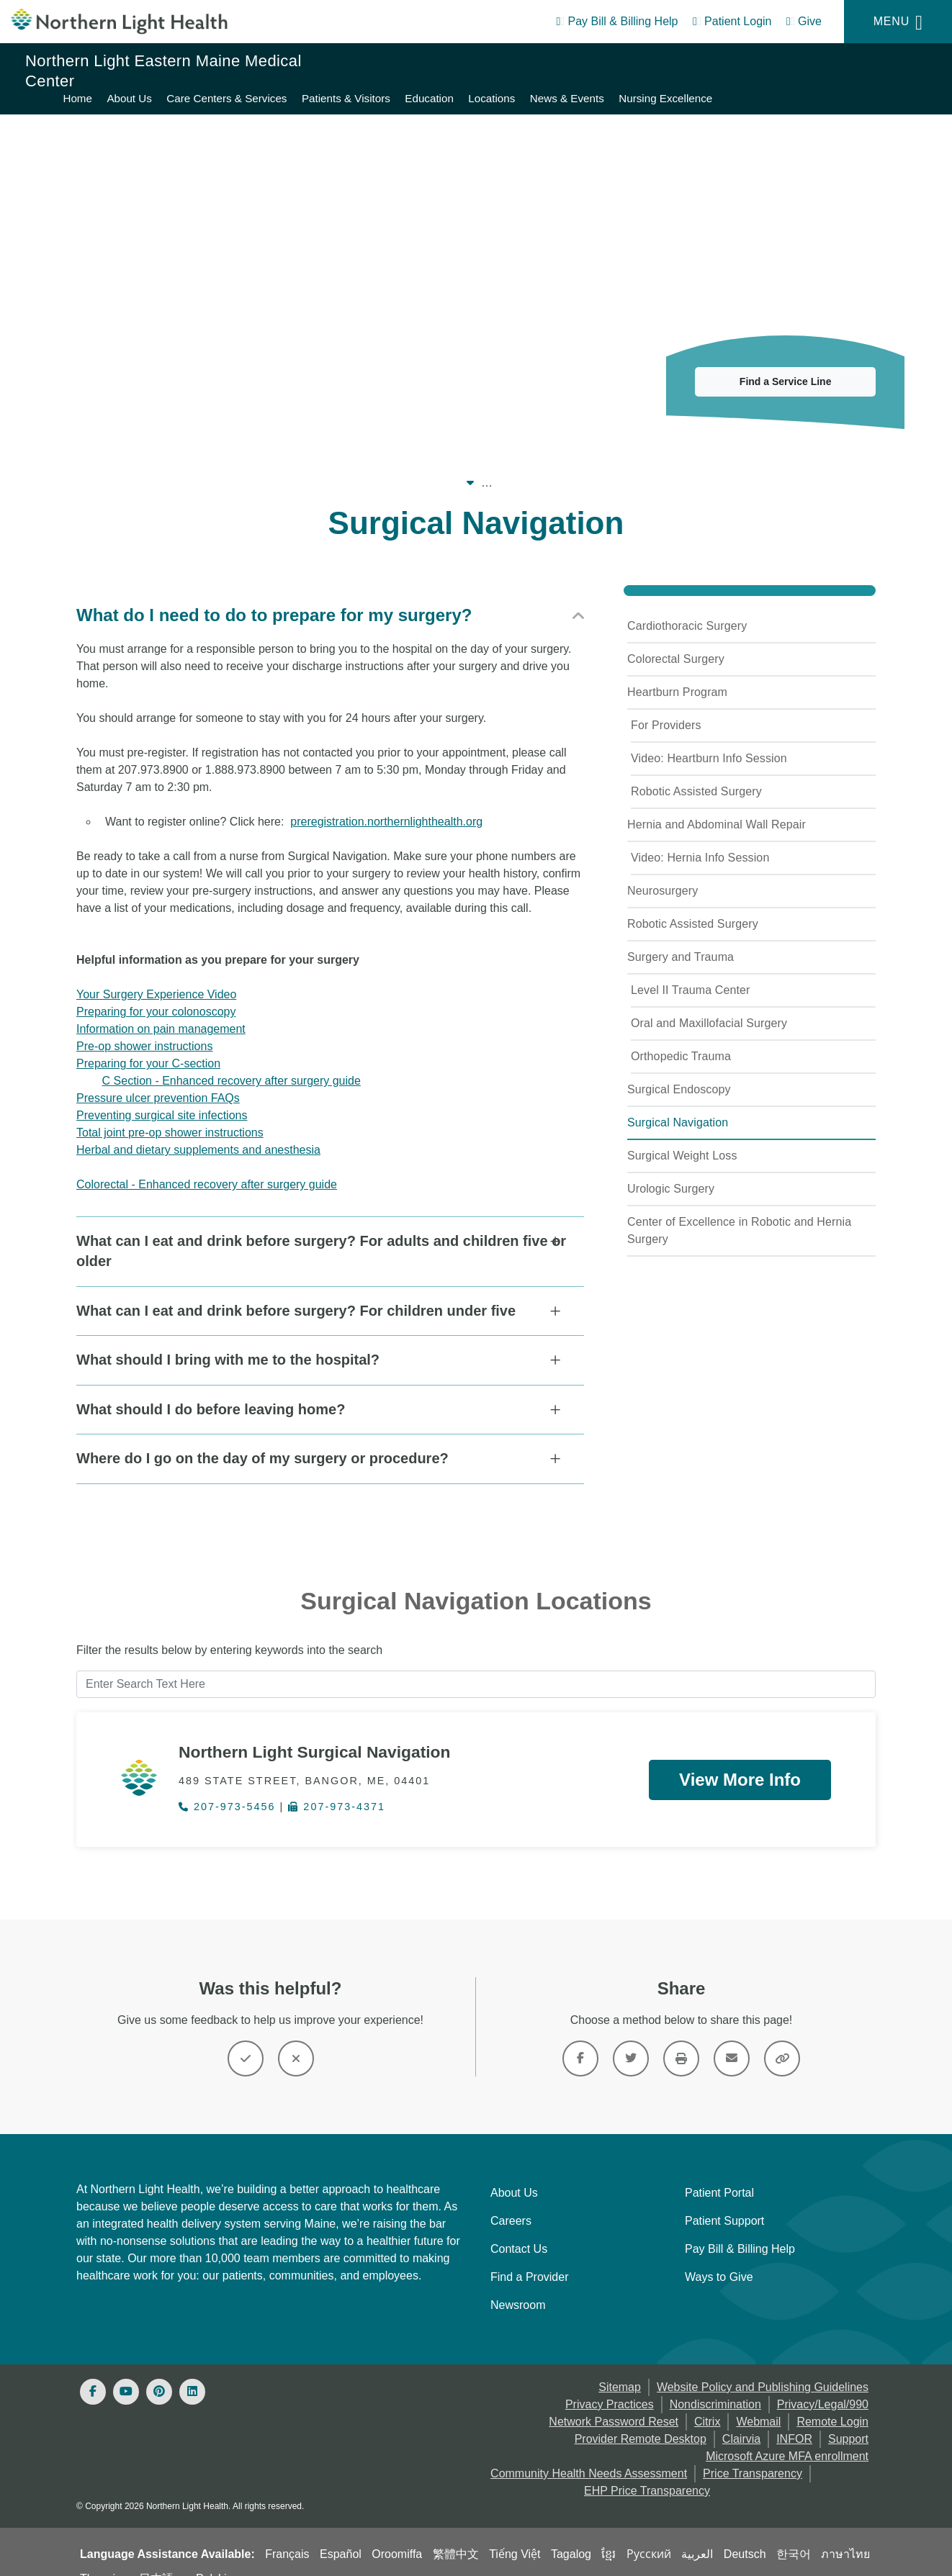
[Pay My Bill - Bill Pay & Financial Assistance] (617, 23)
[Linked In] (192, 2370)
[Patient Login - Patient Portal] (732, 23)
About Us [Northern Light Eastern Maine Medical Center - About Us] (451, 61)
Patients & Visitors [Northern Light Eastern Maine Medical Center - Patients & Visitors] (668, 61)
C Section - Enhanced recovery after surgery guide (231, 1063)
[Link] (580, 2037)
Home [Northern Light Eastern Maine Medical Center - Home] (400, 61)
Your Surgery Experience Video (156, 977)
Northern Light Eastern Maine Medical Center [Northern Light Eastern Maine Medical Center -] (358, 465)
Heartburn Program (677, 675)
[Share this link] (782, 2037)
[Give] (804, 23)
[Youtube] (126, 2370)
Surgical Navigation (677, 1105)
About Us (514, 2171)
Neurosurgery (662, 873)
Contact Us (518, 2227)
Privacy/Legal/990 (822, 2383)
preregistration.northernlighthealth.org (386, 804)
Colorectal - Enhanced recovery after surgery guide (206, 1167)
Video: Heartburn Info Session (709, 741)
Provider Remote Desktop (640, 2417)
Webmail (758, 2400)
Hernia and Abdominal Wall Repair (716, 807)
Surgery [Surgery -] (666, 465)
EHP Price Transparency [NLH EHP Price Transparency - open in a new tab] (647, 2469)
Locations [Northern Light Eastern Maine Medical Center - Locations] (814, 61)
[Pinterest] (159, 2370)
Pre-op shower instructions (144, 1029)
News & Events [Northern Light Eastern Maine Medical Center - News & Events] (889, 61)
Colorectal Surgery (675, 642)
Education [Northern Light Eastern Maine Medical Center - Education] (751, 61)
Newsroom (517, 2283)
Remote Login (832, 2400)
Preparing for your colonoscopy (155, 994)
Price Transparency (752, 2452)
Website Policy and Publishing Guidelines (762, 2365)
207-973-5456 (227, 1785)
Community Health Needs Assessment (588, 2452)
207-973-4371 (336, 1785)
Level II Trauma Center (690, 973)
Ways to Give (719, 2255)
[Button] (246, 2037)
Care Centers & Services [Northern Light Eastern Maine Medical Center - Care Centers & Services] (549, 61)
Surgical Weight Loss (682, 1138)
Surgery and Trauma (680, 940)
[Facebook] (93, 2370)
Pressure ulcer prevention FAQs (158, 1081)
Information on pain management (161, 1011)
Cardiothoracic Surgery (687, 608)
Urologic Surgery (670, 1171)
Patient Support (724, 2199)
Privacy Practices (609, 2383)
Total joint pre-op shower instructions (170, 1115)
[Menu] (898, 21)
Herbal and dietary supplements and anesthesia (198, 1132)
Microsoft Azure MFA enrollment (787, 2434)
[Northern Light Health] (119, 22)
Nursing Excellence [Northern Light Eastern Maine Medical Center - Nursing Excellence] (879, 79)
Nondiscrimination (715, 2383)
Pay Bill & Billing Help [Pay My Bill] (740, 2227)
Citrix (707, 2400)
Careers (510, 2199)
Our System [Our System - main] (188, 465)
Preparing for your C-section (148, 1046)
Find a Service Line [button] (786, 364)
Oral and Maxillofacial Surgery (709, 1006)
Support (848, 2417)
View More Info (740, 1756)
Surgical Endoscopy (679, 1072)
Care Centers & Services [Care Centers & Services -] (564, 465)
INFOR (794, 2417)
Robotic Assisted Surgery (696, 774)
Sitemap (619, 2365)
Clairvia (741, 2417)
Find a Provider (529, 2255)
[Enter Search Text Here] (476, 1662)
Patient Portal (719, 2171)
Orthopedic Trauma (681, 1039)
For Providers (666, 708)
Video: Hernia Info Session (700, 840)
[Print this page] (681, 2037)
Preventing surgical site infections (161, 1098)
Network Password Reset (613, 2400)
